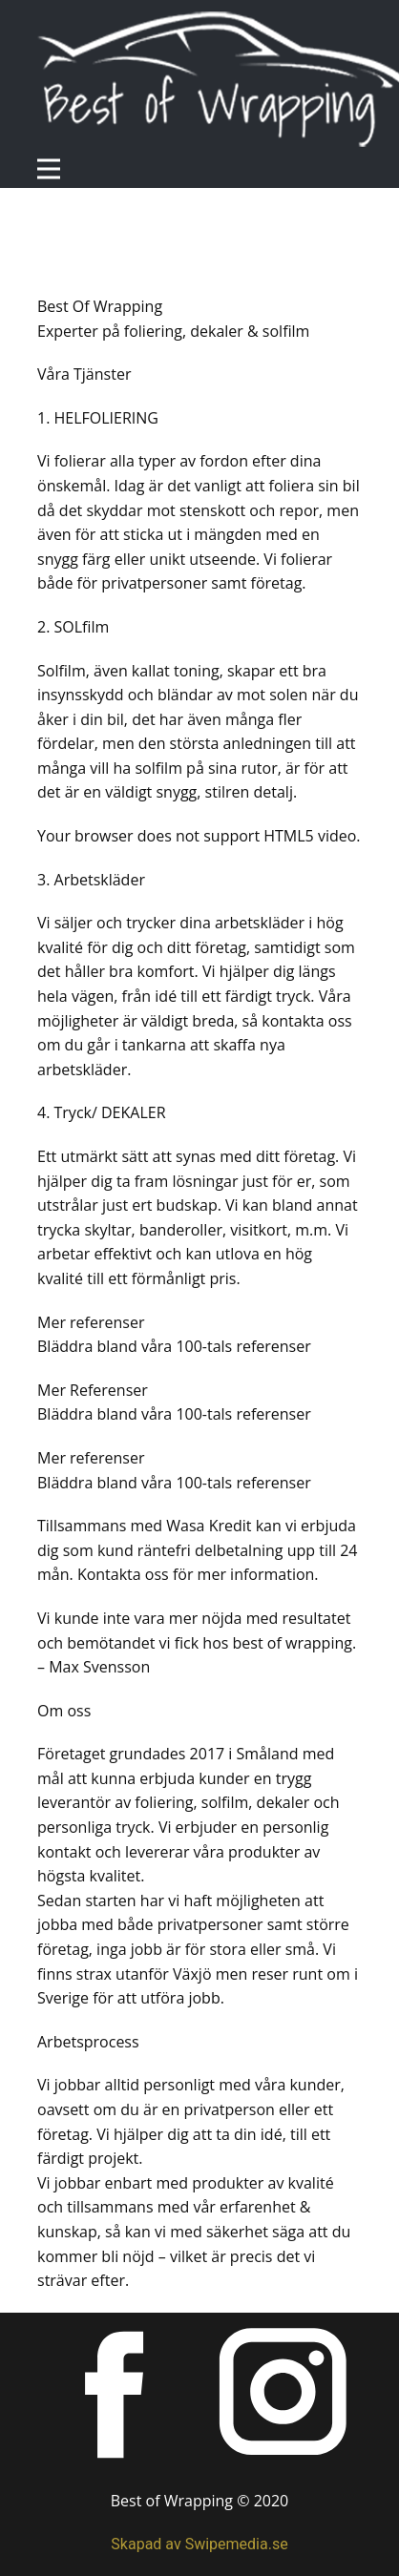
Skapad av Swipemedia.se (199, 2544)
